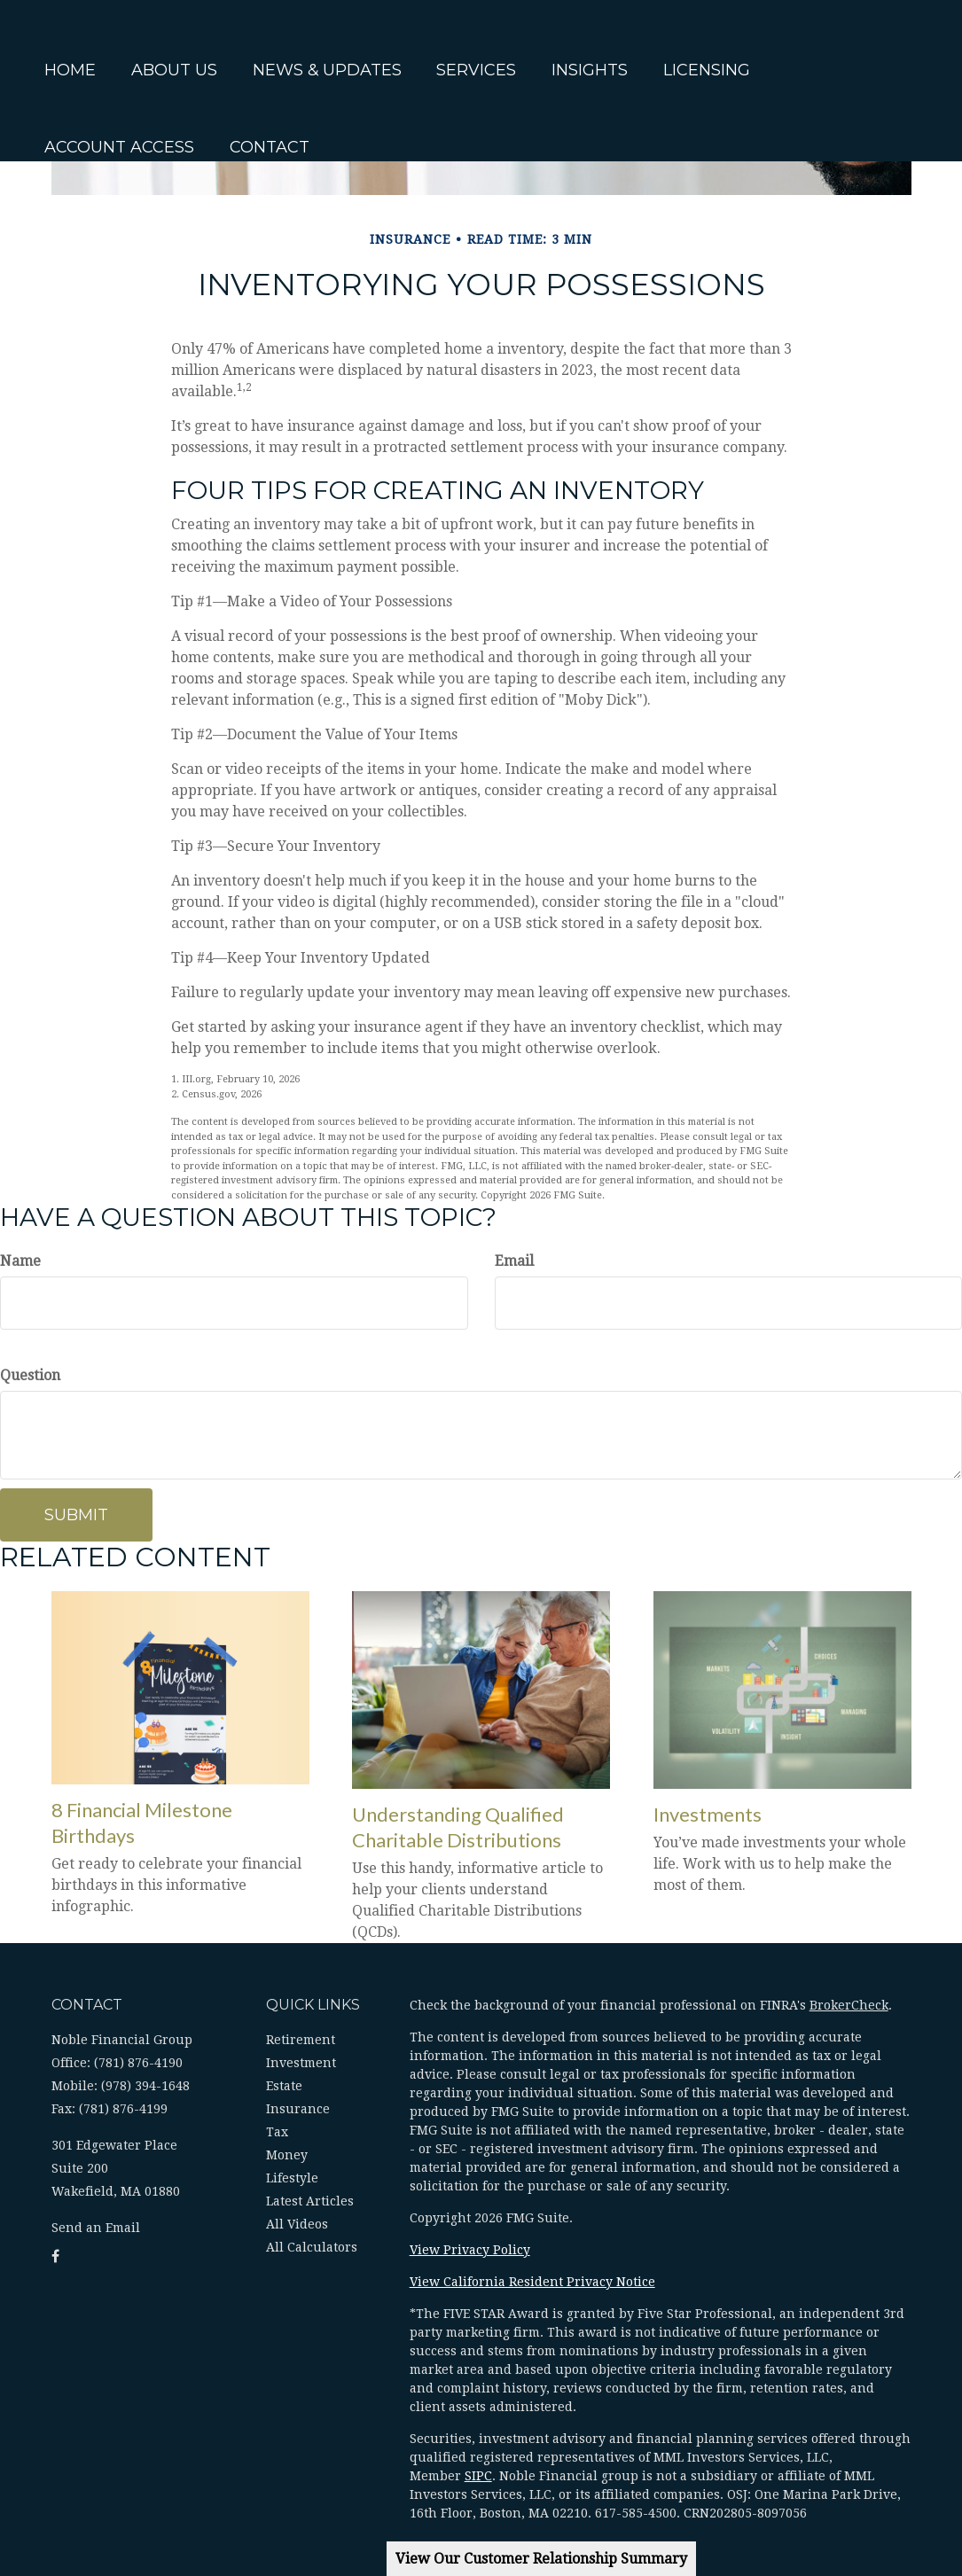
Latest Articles (310, 2201)
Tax (277, 2132)
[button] (209, 42)
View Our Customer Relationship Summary (541, 2558)
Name (20, 1261)
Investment (301, 2063)
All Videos (297, 2224)
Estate (284, 2086)
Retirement (300, 2040)
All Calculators (311, 2247)
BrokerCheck (848, 2005)
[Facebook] (17, 901)
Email (514, 1261)
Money (287, 2155)
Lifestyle (292, 2178)
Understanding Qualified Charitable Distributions (458, 1827)
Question (30, 1375)
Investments (707, 1814)
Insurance (298, 2109)
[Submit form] (76, 1515)
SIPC (478, 2476)
